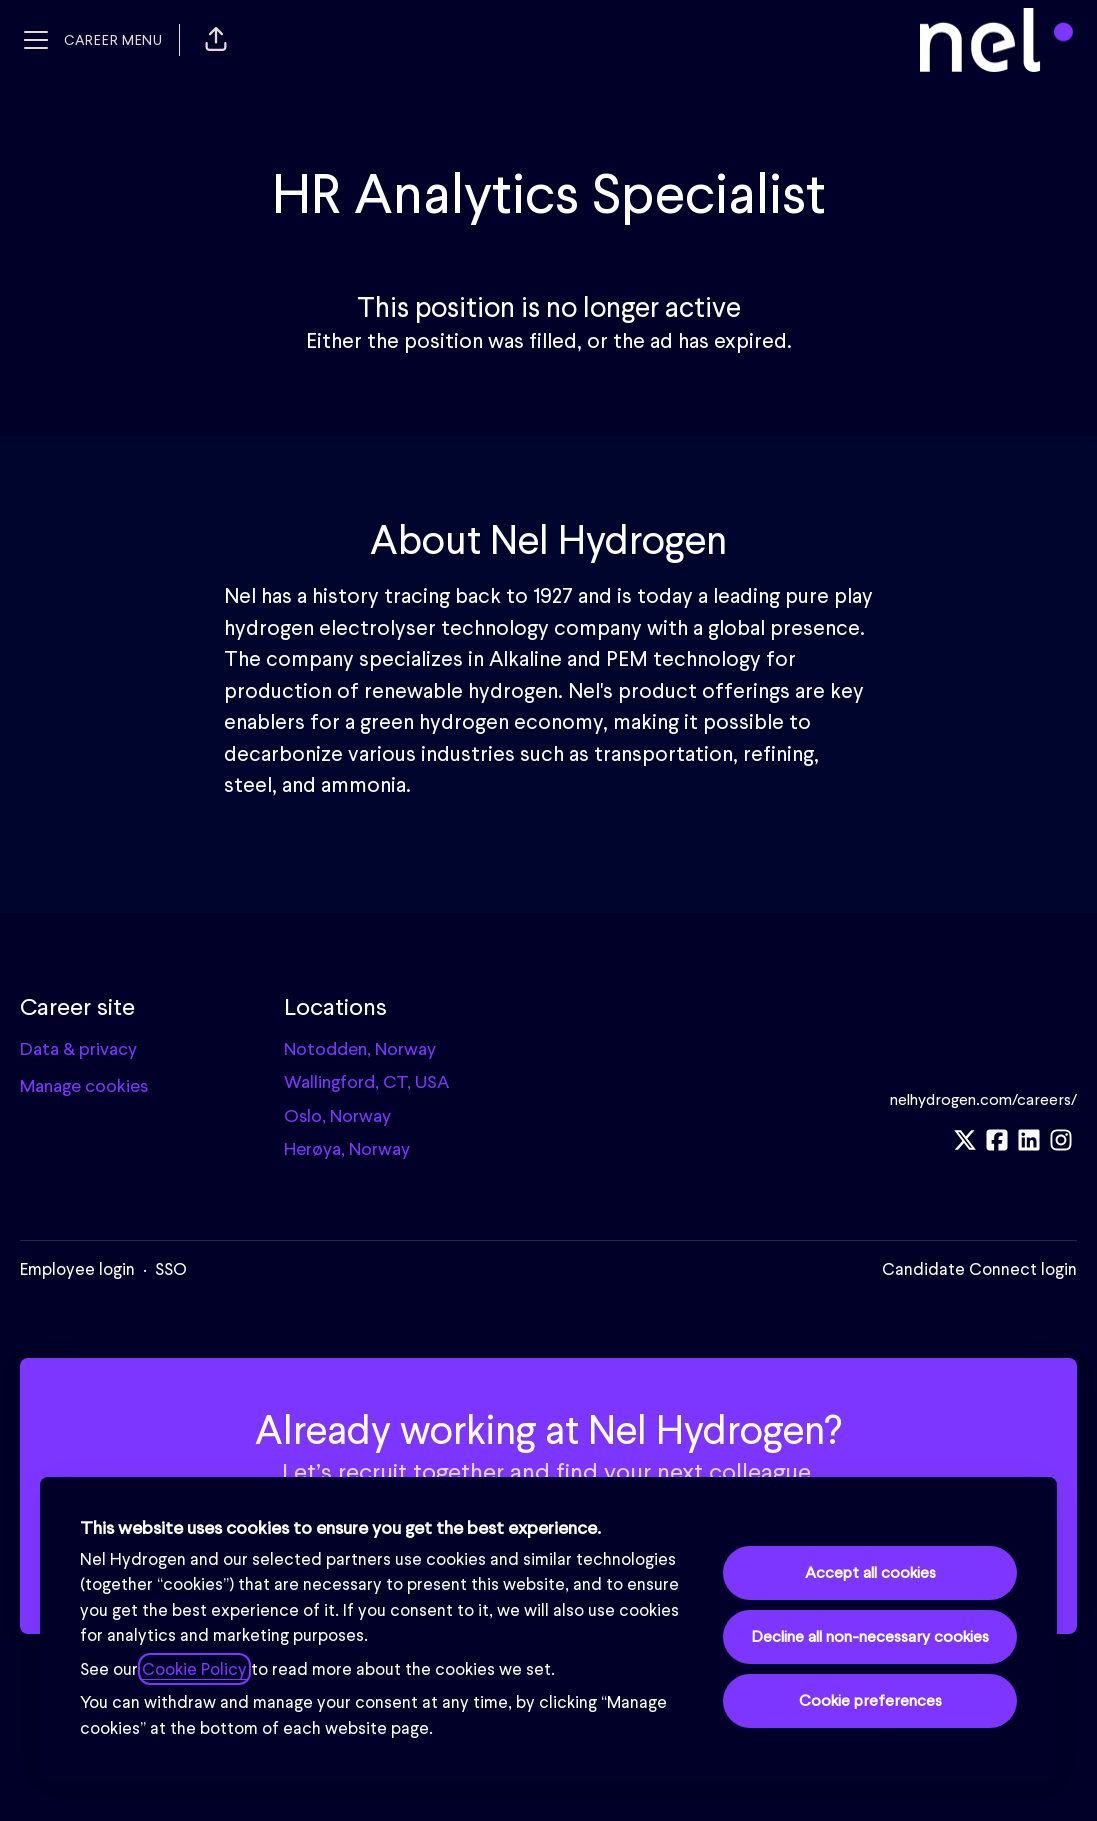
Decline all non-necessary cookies (870, 1636)
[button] (216, 40)
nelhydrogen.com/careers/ (983, 1099)
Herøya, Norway (347, 1148)
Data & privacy (78, 1048)
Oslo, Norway (337, 1115)
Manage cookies (84, 1085)
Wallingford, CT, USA (366, 1081)
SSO (171, 1269)
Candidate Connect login (979, 1269)
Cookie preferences (870, 1700)
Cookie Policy (194, 1669)
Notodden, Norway (360, 1048)
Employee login (77, 1269)
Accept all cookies (870, 1572)
